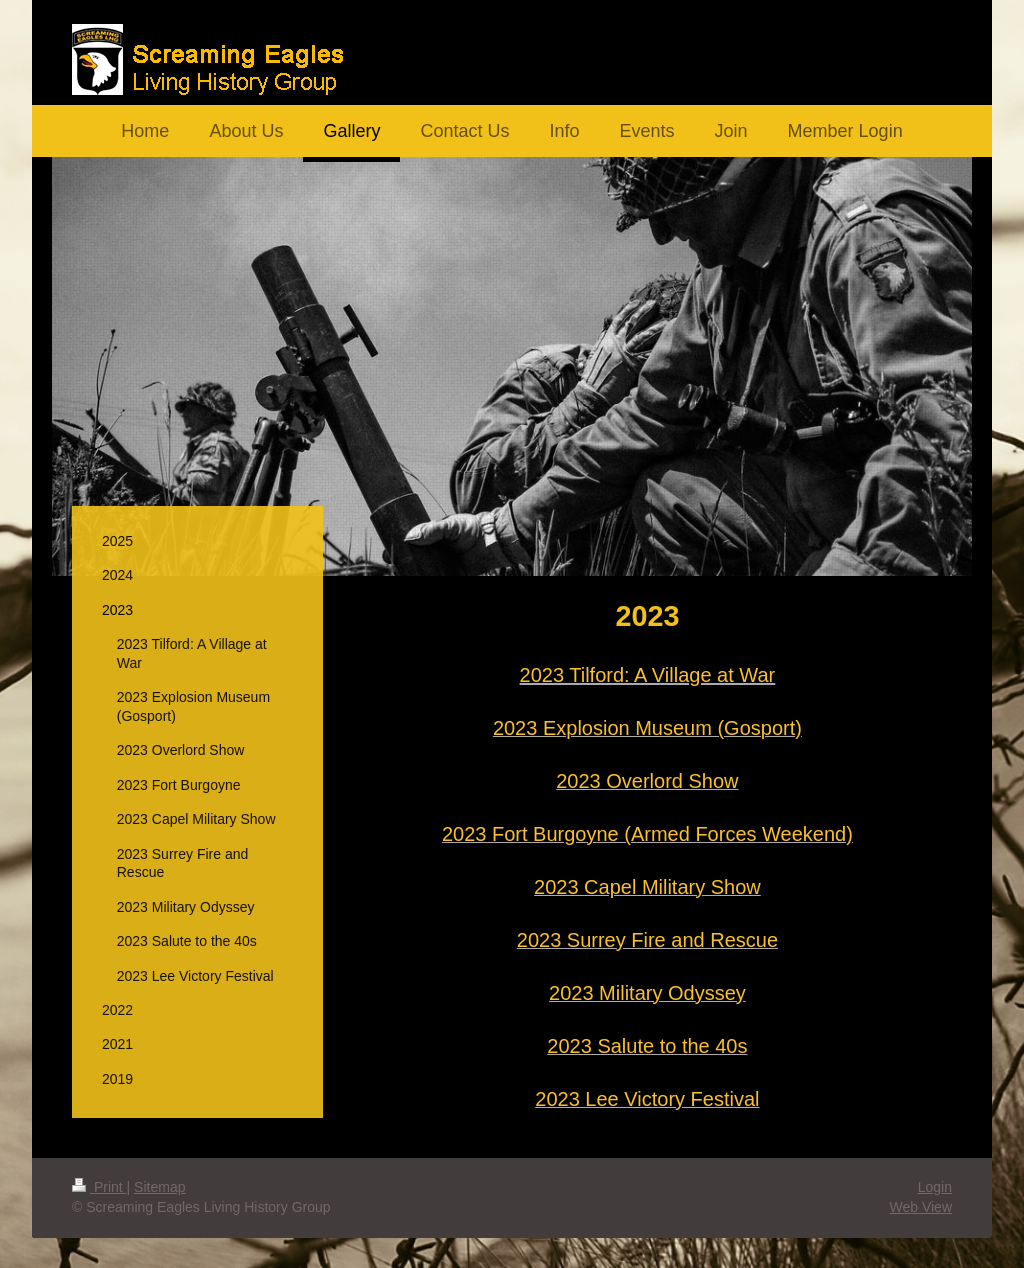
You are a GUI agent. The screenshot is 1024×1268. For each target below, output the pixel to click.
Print (99, 1187)
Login (935, 1187)
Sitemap (159, 1187)
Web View (920, 1207)
